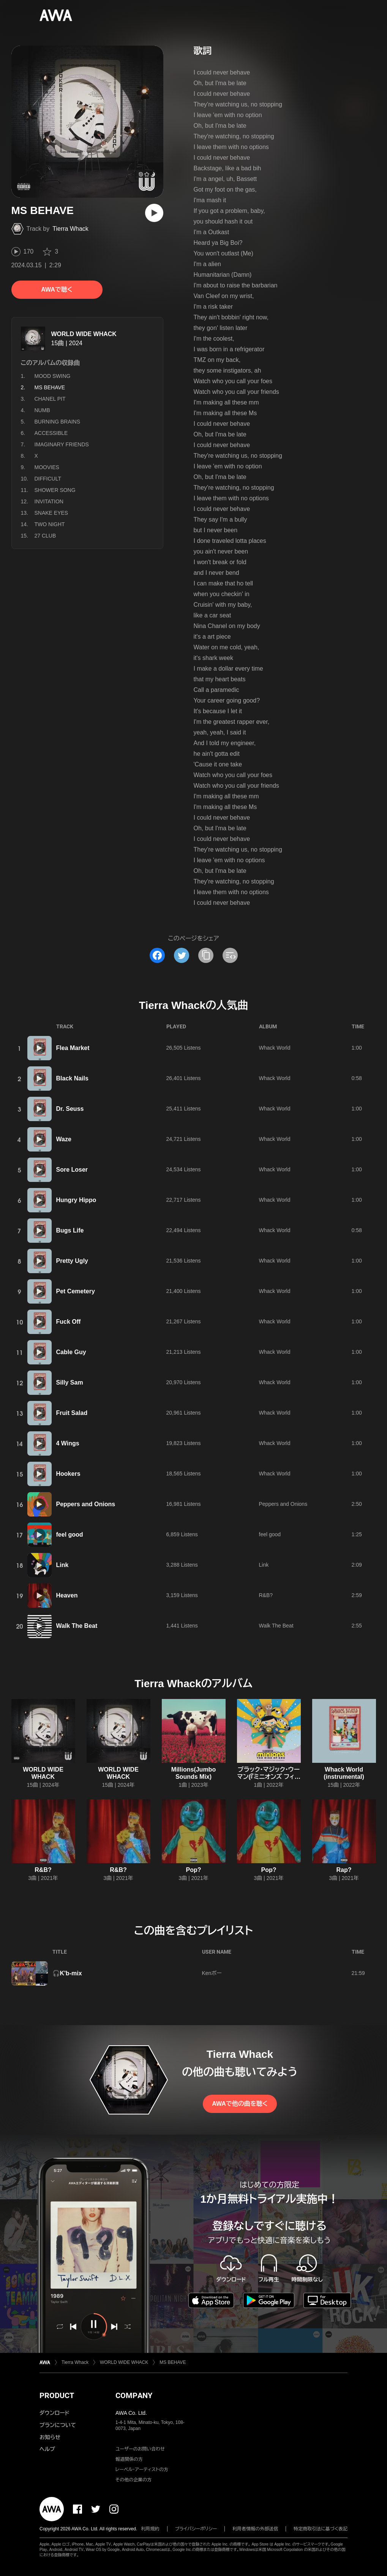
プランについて (57, 2425)
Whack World (275, 1048)
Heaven (67, 1595)
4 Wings (67, 1443)
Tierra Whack (70, 228)
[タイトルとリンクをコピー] (205, 955)
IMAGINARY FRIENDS (62, 444)
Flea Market (73, 1048)
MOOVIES (47, 467)
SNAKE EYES (51, 513)
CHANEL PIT (50, 399)
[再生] (154, 213)
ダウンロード (54, 2413)
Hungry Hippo (76, 1200)
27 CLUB (45, 536)
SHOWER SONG (55, 490)
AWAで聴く (56, 289)
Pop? (193, 1870)
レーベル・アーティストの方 (141, 2469)
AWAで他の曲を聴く (239, 2103)
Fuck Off (68, 1321)
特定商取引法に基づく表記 (321, 2529)
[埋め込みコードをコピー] (230, 955)
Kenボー (212, 1973)
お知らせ (49, 2437)
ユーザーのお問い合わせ (140, 2449)
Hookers (68, 1473)
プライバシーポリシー (196, 2529)
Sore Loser (72, 1169)
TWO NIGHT (50, 524)
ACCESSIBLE (51, 433)
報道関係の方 (129, 2459)
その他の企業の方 (133, 2479)
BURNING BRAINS (58, 422)
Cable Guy (71, 1352)
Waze (63, 1139)
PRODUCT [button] (56, 2395)
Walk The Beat (77, 1626)
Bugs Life (70, 1230)
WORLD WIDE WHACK (84, 334)
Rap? (344, 1870)
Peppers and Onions (85, 1504)
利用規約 (150, 2529)
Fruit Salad (72, 1413)
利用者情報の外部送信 (255, 2529)
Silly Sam (69, 1382)
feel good (69, 1534)
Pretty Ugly (72, 1261)
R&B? (266, 1595)
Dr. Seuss (70, 1109)
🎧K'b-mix (67, 1973)
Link (62, 1565)
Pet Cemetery (75, 1291)
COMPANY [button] (133, 2395)
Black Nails (72, 1078)
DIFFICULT (48, 479)
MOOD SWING (53, 376)
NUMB (42, 410)
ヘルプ (47, 2449)
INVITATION (49, 501)
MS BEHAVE (173, 2362)
